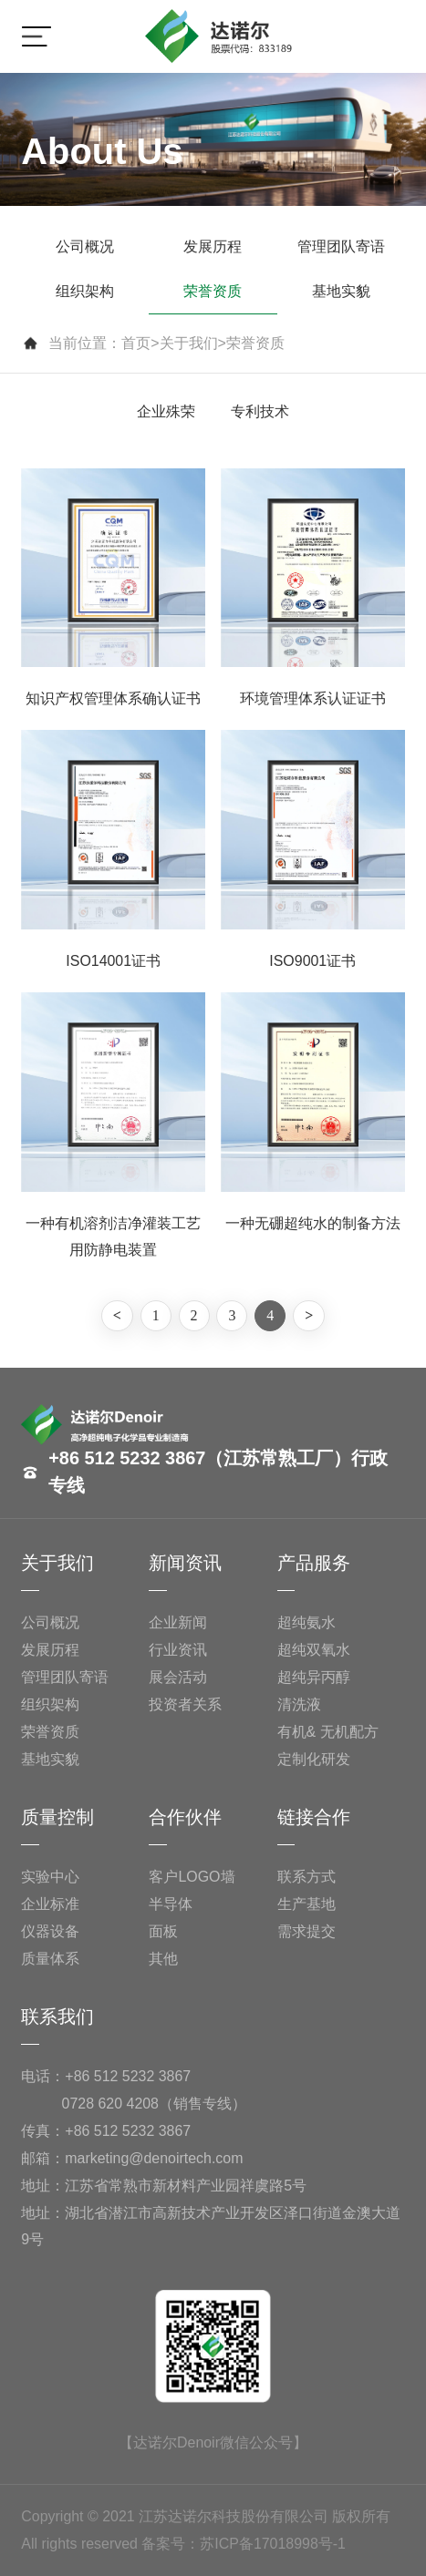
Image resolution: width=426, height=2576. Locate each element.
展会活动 (178, 1677)
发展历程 (212, 246)
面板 (163, 1931)
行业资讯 (178, 1649)
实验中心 (50, 1876)
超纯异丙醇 (313, 1677)
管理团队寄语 (341, 246)
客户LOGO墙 (191, 1876)
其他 (163, 1958)
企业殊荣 (166, 411)
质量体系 (50, 1958)
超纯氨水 (306, 1622)
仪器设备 (50, 1931)
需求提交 (306, 1931)
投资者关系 (185, 1704)
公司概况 (85, 246)
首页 (136, 343)
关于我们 (189, 343)
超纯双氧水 (313, 1649)
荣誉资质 (212, 291)
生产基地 (306, 1904)
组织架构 (85, 291)
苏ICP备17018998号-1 (273, 2543)
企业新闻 (178, 1622)
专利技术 (260, 411)
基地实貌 (341, 291)
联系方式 (306, 1876)
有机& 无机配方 (328, 1732)
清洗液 (299, 1704)
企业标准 (50, 1904)
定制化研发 (313, 1759)
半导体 (170, 1904)
